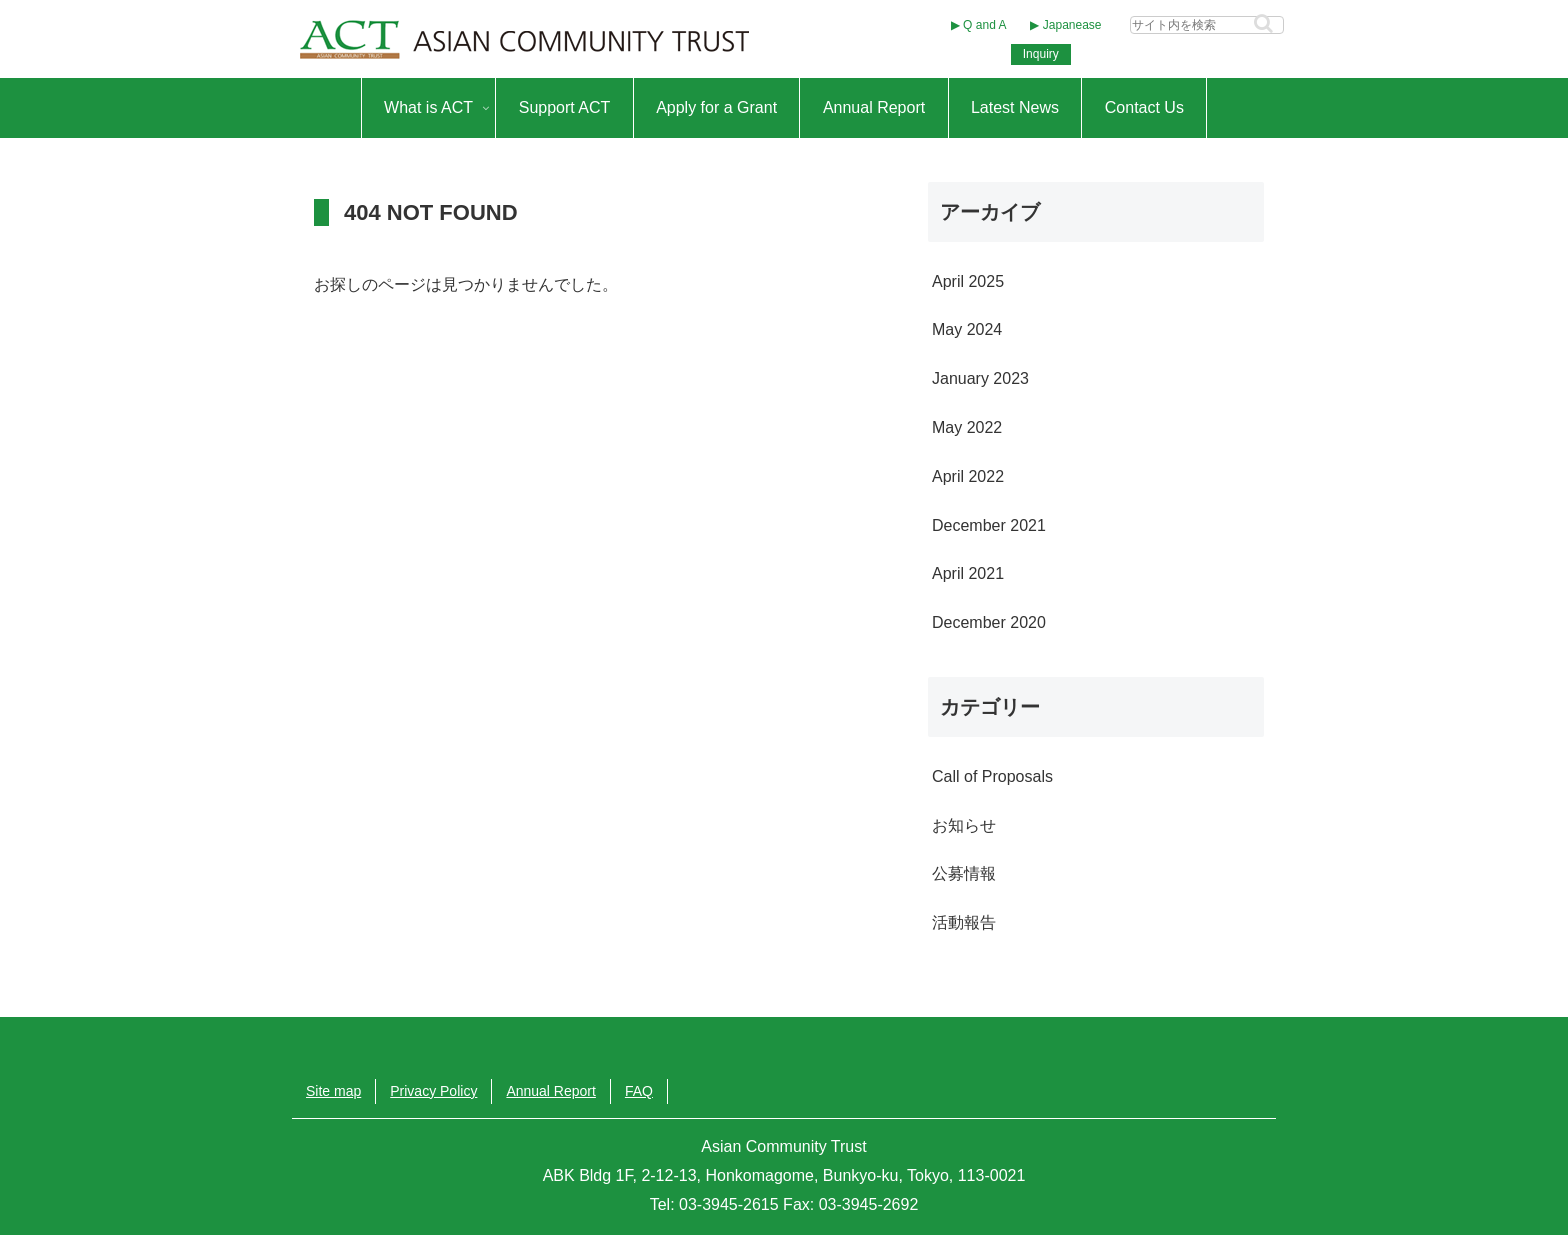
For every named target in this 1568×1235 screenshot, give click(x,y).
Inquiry (1041, 54)
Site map (333, 1091)
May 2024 (967, 329)
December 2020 (989, 622)
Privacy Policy (433, 1091)
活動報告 (964, 922)
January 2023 (980, 378)
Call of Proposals (992, 776)
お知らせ (964, 825)
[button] (1263, 23)
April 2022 (968, 476)
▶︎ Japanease (1065, 25)
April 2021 (968, 573)
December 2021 (989, 525)
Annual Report (551, 1091)
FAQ (639, 1091)
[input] (1207, 25)
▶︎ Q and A (979, 25)
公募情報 (964, 873)
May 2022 (967, 427)
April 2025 (968, 281)
